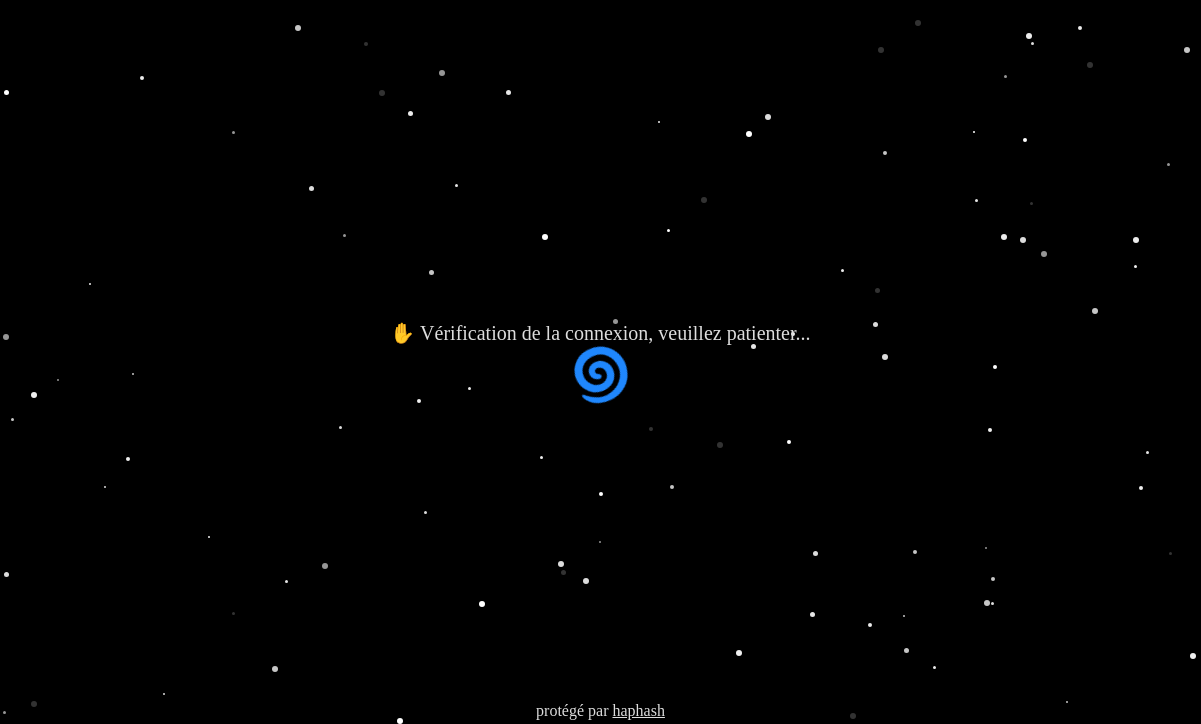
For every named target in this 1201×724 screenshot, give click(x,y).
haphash (638, 710)
